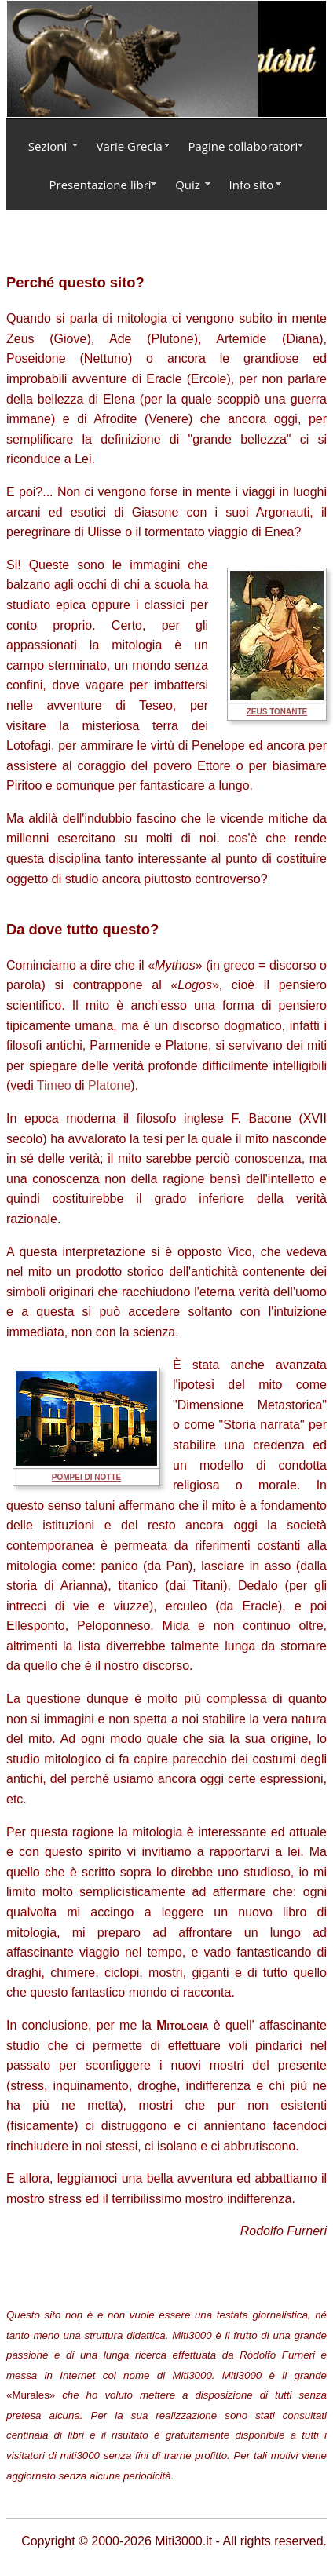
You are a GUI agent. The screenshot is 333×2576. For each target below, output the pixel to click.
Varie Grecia (130, 146)
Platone (109, 1085)
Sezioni (47, 146)
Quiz (187, 184)
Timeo (54, 1085)
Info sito (251, 184)
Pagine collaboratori (243, 146)
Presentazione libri (100, 184)
